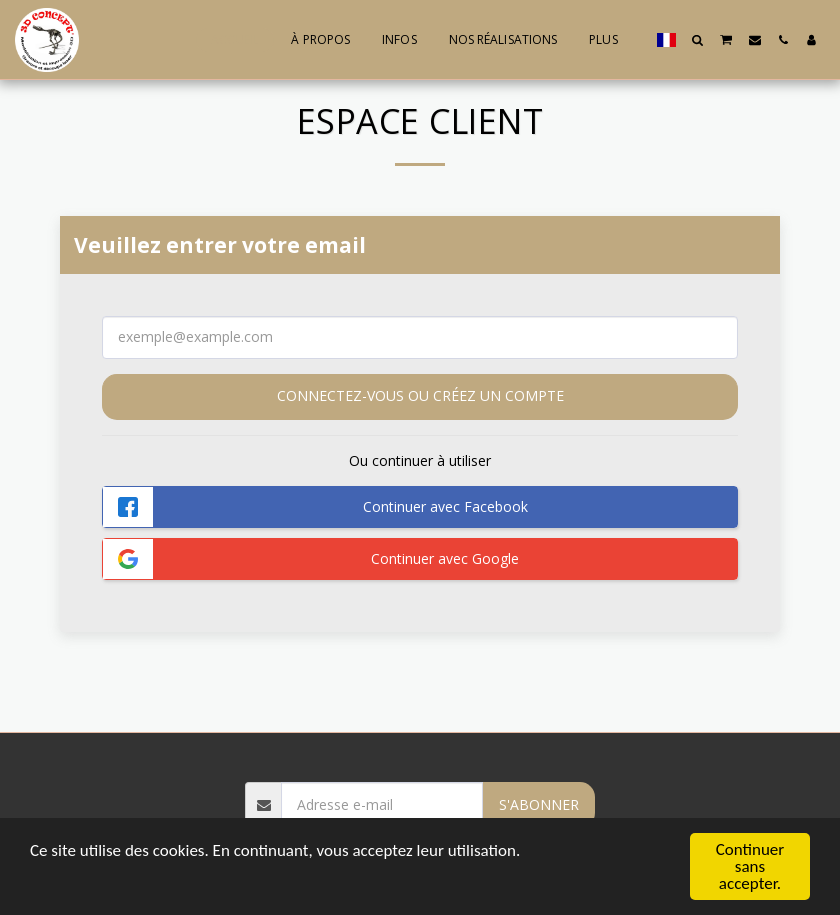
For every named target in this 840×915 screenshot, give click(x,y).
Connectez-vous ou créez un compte (420, 395)
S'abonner (539, 804)
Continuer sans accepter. (750, 867)
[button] (698, 40)
